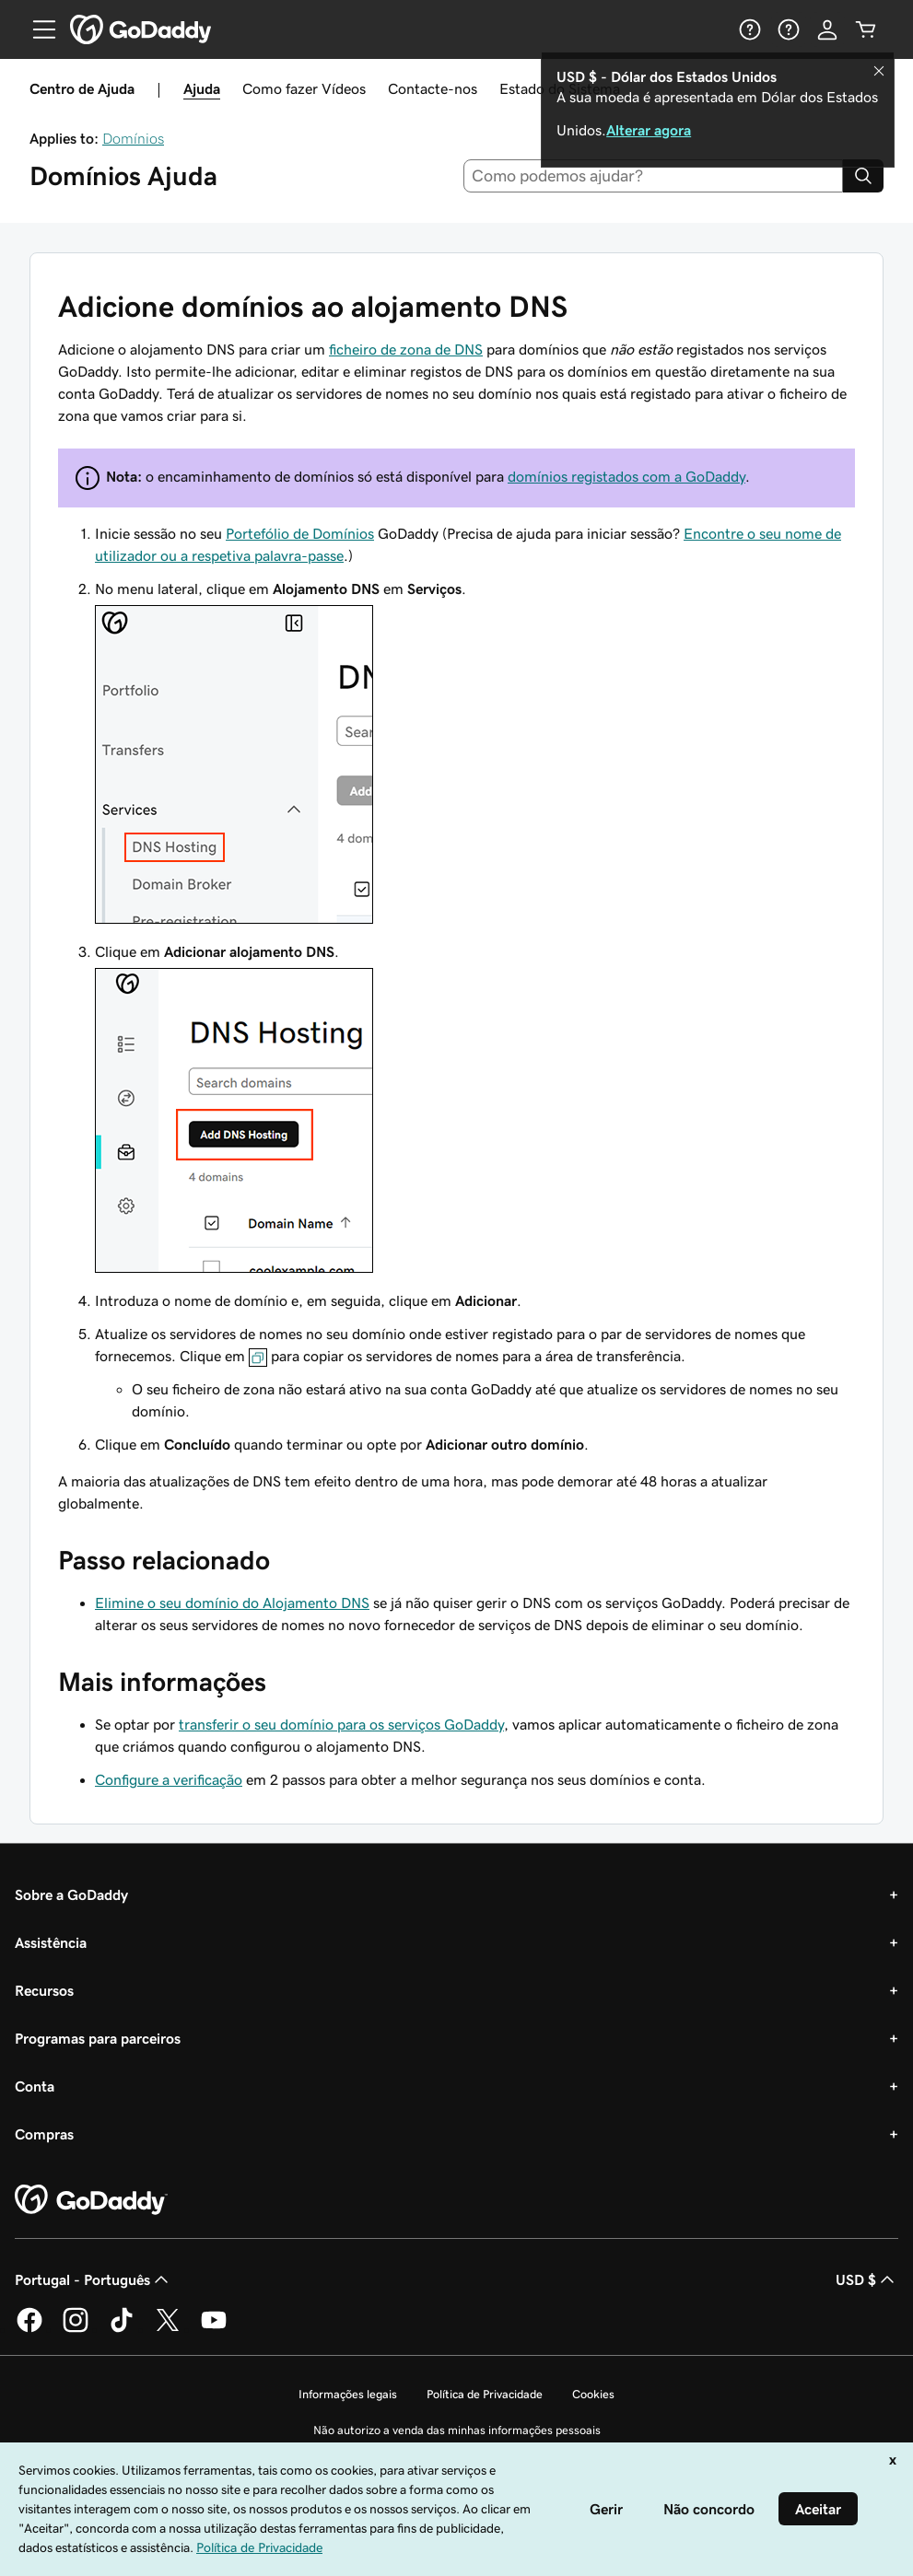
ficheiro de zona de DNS (406, 349)
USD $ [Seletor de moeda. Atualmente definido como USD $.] (867, 2279)
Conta (34, 2086)
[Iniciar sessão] (827, 29)
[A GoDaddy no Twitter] (167, 2329)
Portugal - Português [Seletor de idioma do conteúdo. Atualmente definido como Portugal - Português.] (93, 2279)
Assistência (51, 1942)
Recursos (44, 1990)
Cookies (593, 2394)
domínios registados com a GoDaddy (626, 476)
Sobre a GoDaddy (71, 1894)
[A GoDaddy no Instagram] (75, 2329)
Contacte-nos (432, 88)
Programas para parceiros (98, 2038)
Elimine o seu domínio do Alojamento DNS (232, 1602)
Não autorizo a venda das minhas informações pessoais (457, 2430)
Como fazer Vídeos (304, 88)
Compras (44, 2134)
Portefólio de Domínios (300, 533)
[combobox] (653, 176)
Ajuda (201, 88)
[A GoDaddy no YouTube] (213, 2329)
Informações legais (347, 2394)
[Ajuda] (749, 29)
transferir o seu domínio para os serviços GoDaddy (341, 1724)
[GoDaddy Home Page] (91, 2200)
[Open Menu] (36, 29)
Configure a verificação (168, 1779)
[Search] (863, 175)
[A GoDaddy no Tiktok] (121, 2329)
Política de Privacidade (485, 2394)
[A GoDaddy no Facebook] (29, 2329)
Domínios (133, 138)
